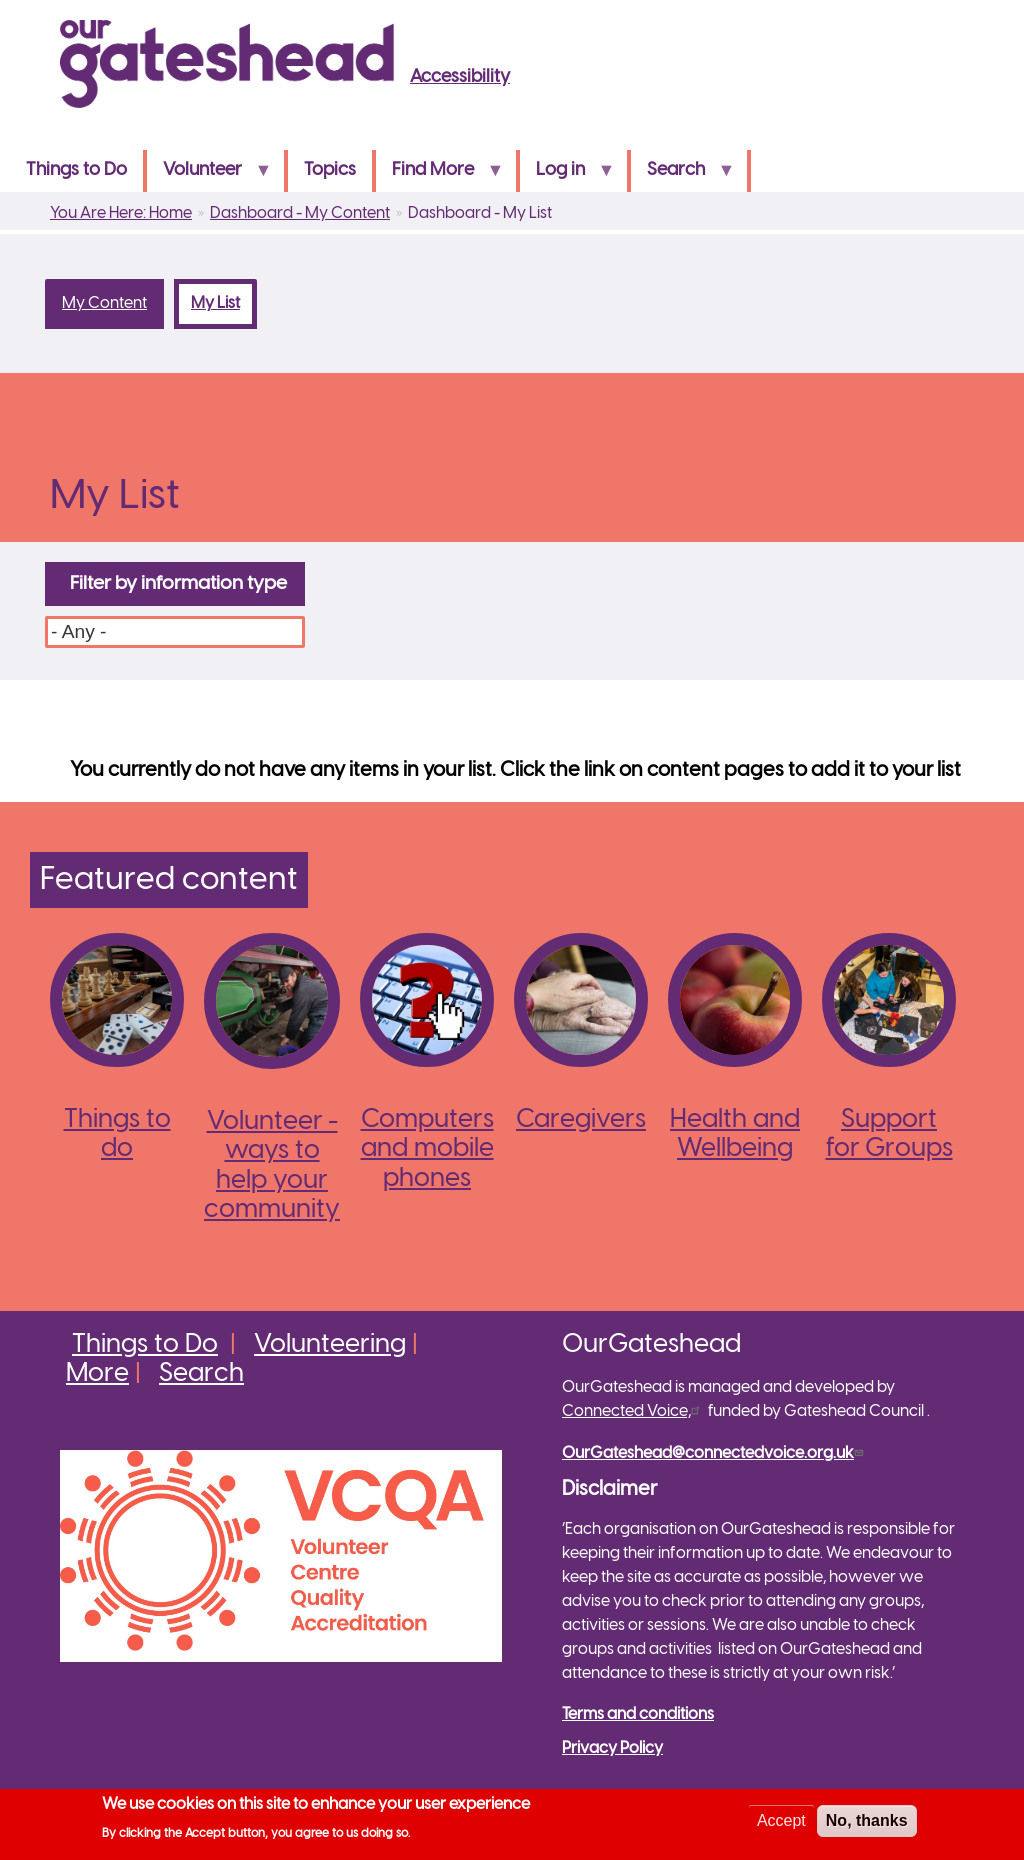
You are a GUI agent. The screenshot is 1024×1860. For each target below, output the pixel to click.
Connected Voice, (633, 1411)
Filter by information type (178, 584)
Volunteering (330, 1345)
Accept (781, 1825)
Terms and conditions (638, 1714)
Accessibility (460, 77)
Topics (330, 170)
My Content (104, 303)
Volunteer (209, 176)
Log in (567, 176)
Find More (439, 176)
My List (224, 303)
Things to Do (76, 170)
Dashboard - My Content (300, 213)
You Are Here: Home (121, 213)
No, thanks (867, 1825)
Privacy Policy (612, 1748)
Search (682, 176)
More (97, 1374)
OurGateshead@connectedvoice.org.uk (715, 1453)
